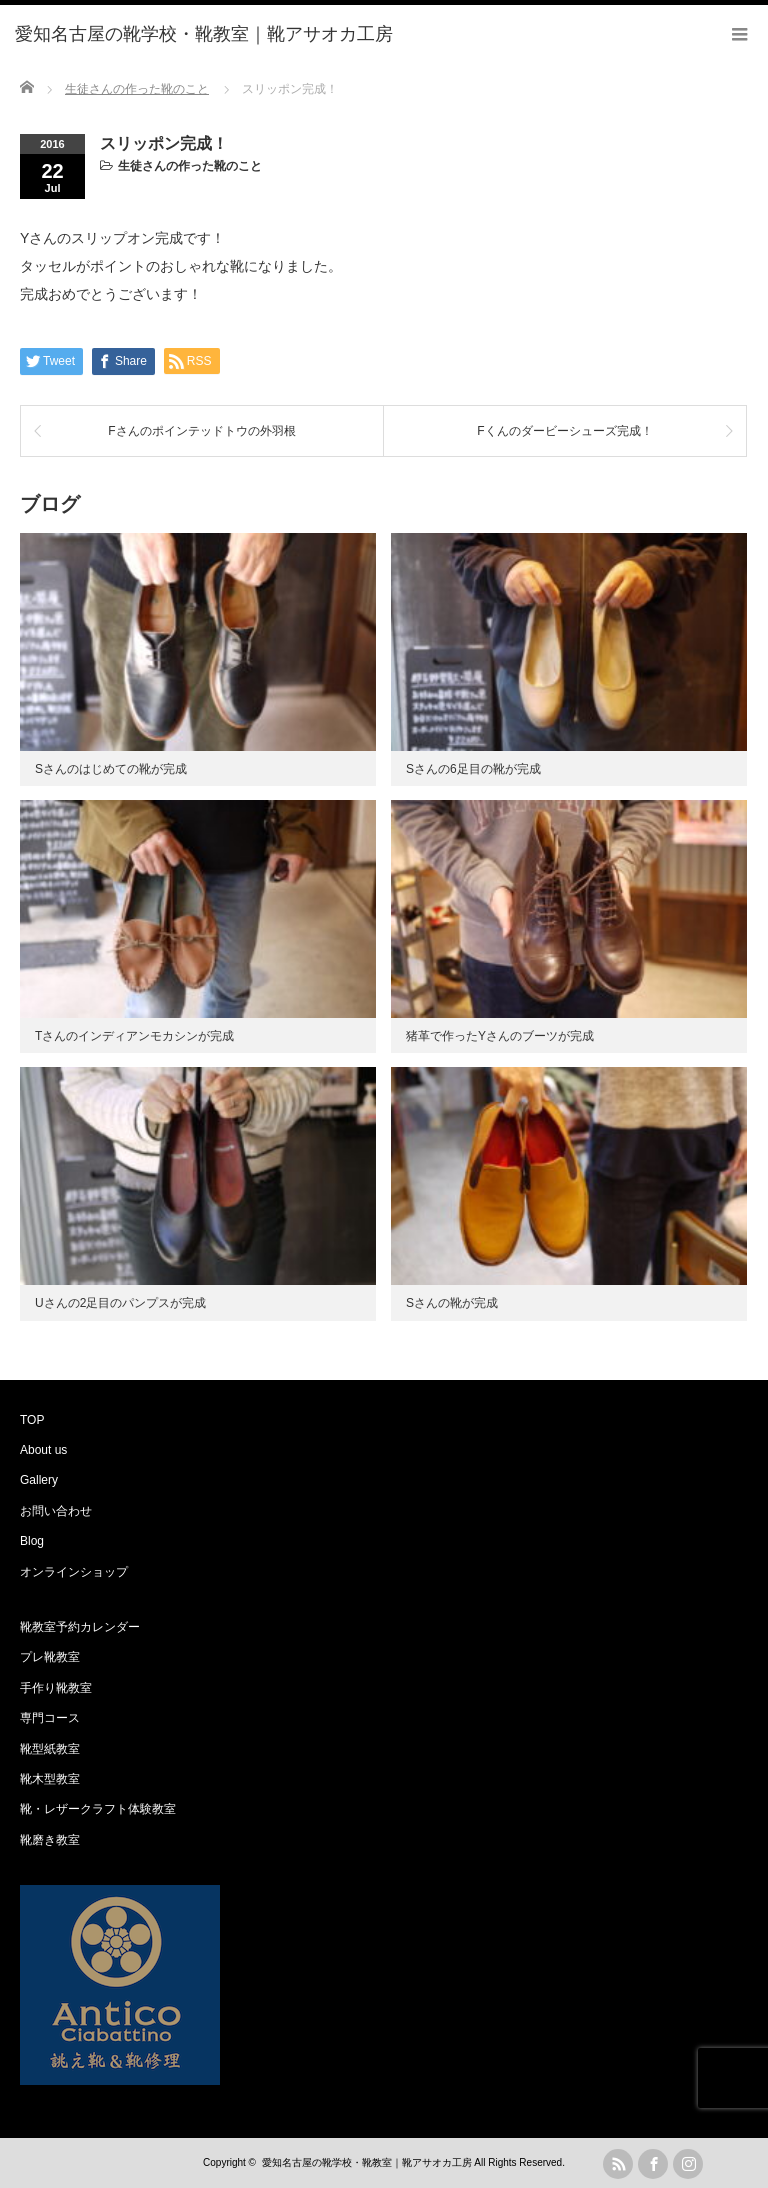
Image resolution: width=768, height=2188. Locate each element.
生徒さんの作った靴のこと (190, 166)
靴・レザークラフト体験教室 (98, 1809)
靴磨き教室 (50, 1840)
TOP (32, 1420)
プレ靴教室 (50, 1657)
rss (618, 2164)
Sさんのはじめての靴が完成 (111, 769)
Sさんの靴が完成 (452, 1303)
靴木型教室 (50, 1779)
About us (43, 1450)
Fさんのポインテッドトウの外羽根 (201, 431)
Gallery (39, 1480)
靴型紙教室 (50, 1749)
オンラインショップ (74, 1572)
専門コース (50, 1718)
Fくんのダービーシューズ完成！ (564, 431)
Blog (32, 1541)
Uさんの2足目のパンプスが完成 (120, 1303)
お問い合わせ (56, 1511)
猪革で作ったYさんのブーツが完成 (500, 1036)
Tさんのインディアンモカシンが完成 (134, 1036)
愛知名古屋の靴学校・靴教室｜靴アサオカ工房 (367, 2162)
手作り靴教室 (56, 1688)
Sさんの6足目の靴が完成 (473, 769)
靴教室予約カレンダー (80, 1627)
